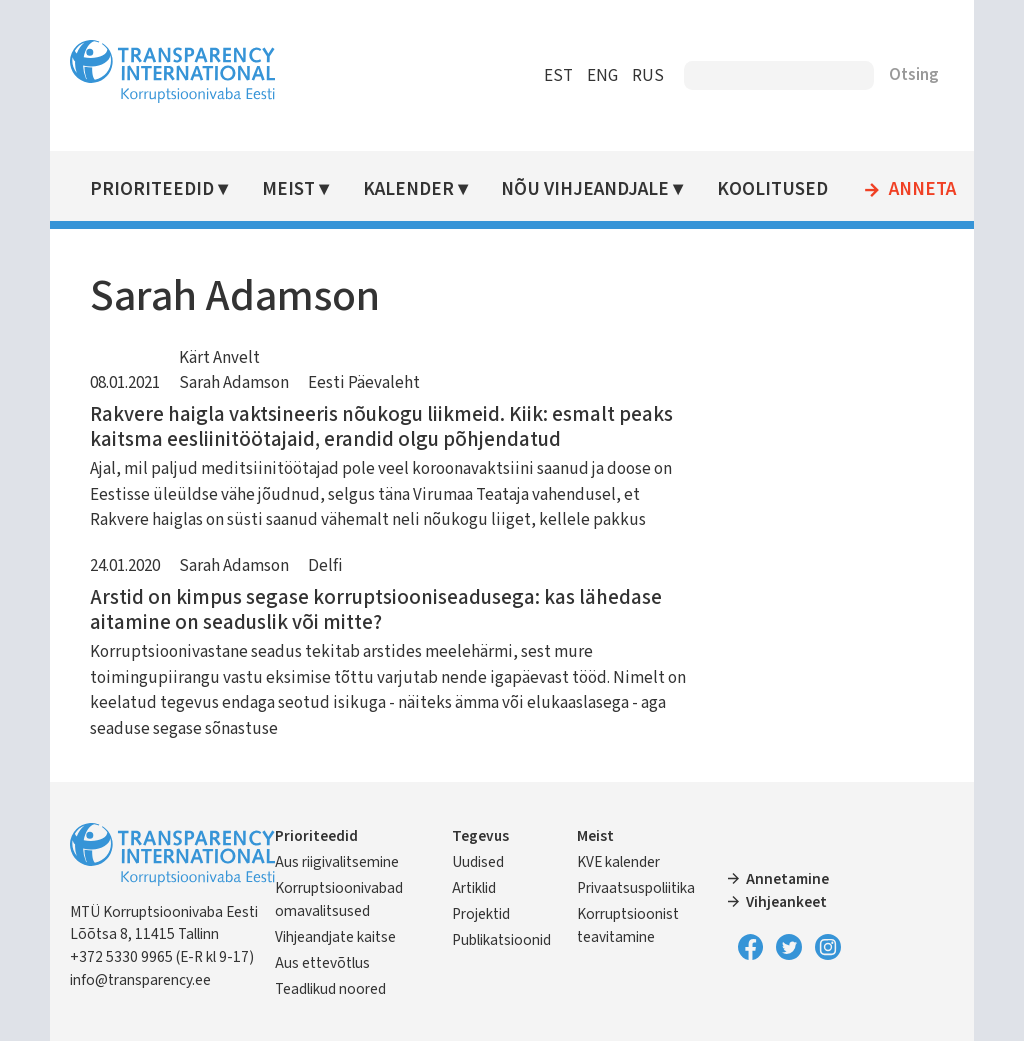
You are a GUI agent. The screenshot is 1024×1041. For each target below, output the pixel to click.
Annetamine (787, 879)
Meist (290, 189)
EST (556, 76)
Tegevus (480, 836)
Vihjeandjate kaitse (337, 937)
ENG (600, 76)
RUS (646, 76)
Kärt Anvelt (221, 358)
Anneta (923, 190)
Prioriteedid (154, 189)
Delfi (327, 566)
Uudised (478, 862)
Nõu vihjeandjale (587, 189)
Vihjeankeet (786, 902)
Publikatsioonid (501, 940)
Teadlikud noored (332, 989)
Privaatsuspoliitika (636, 888)
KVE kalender (618, 862)
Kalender (409, 189)
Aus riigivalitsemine (339, 862)
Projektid (481, 914)
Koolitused (773, 189)
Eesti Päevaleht (366, 383)
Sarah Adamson (236, 383)
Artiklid (474, 888)
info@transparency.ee (142, 980)
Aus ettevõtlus (324, 963)
